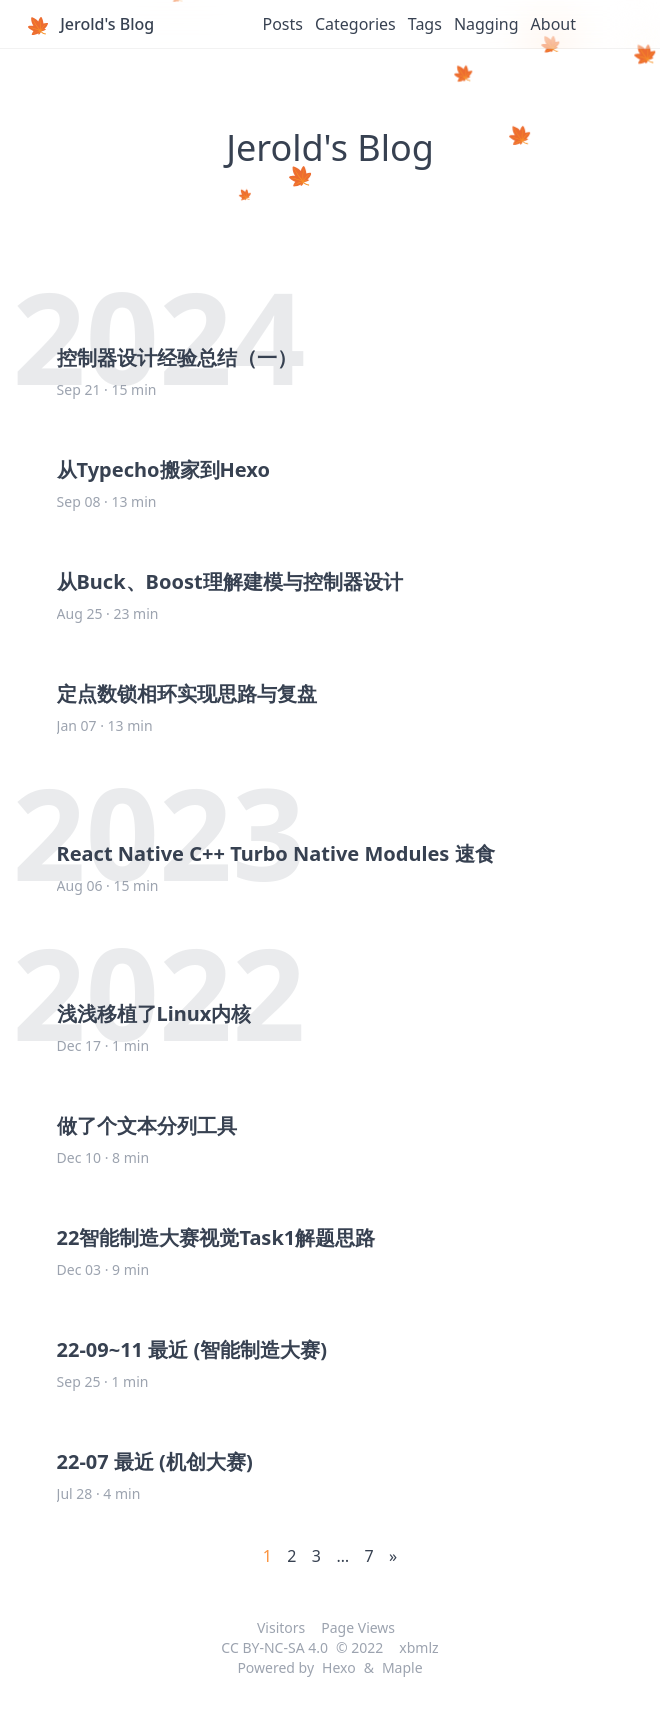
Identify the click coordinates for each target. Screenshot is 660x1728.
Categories (355, 24)
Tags (425, 24)
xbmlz (418, 1647)
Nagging (486, 24)
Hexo (339, 1667)
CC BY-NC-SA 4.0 (274, 1647)
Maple (402, 1667)
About (553, 24)
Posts (282, 24)
